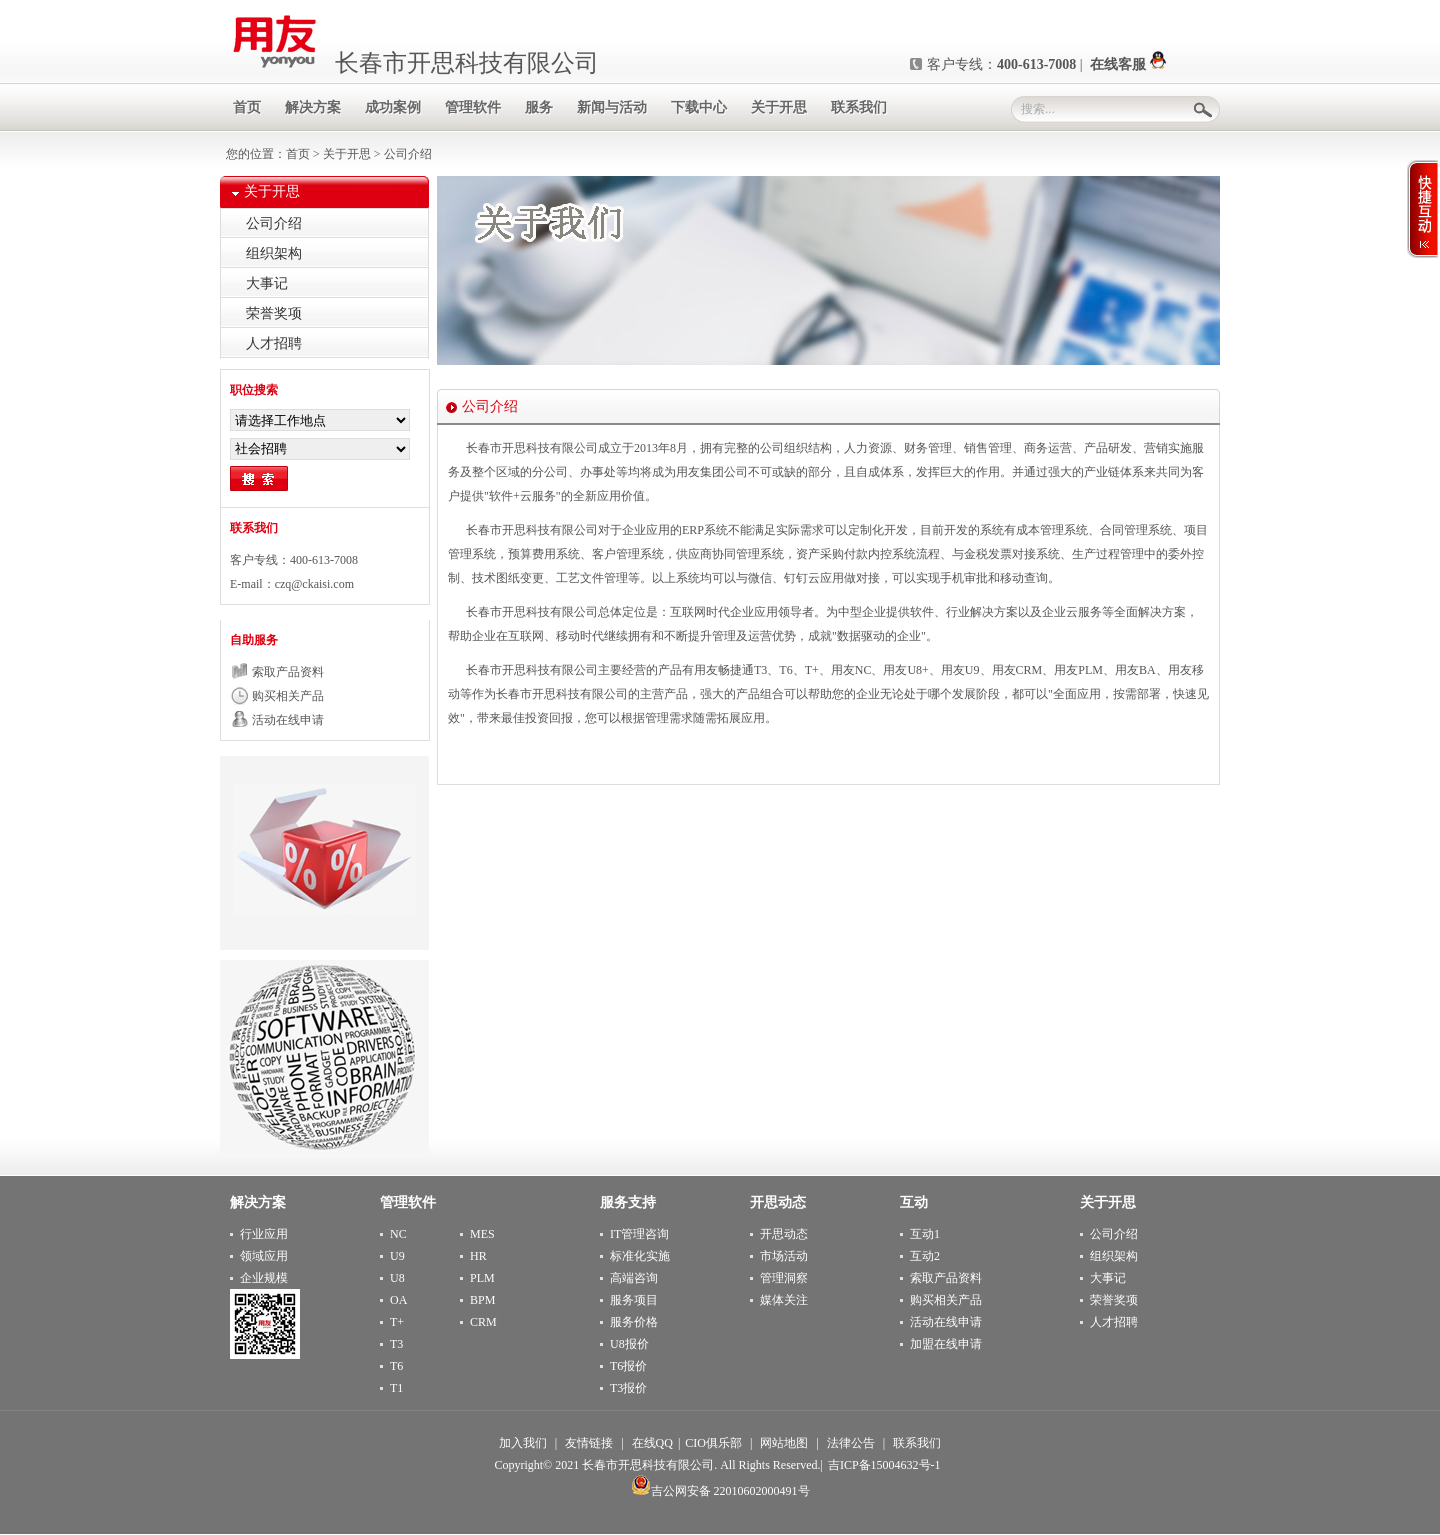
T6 (396, 1366)
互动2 (925, 1256)
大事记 (267, 283)
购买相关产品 (288, 696)
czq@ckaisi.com (314, 584)
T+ (397, 1322)
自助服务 (254, 640)
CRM (483, 1322)
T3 (396, 1344)
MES (482, 1234)
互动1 (925, 1234)
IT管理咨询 (639, 1234)
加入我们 (523, 1443)
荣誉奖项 (274, 313)
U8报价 (629, 1344)
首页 (299, 154)
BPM (482, 1300)
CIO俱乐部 (713, 1443)
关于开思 (347, 154)
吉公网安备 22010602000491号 (720, 1491)
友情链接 (589, 1443)
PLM (482, 1278)
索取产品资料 (288, 672)
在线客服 (1128, 64)
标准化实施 (640, 1256)
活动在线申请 (288, 720)
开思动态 (784, 1234)
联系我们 (254, 528)
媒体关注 (784, 1300)
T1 (396, 1388)
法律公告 (851, 1443)
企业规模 (264, 1278)
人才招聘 (274, 343)
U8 (397, 1278)
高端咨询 (634, 1278)
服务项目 (634, 1300)
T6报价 (628, 1366)
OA (398, 1300)
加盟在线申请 (946, 1344)
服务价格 (634, 1322)
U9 (397, 1256)
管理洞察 (784, 1278)
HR (478, 1256)
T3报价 (628, 1388)
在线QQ (652, 1443)
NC (398, 1234)
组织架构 (274, 253)
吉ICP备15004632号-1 (884, 1465)
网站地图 (784, 1443)
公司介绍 (274, 223)
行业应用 (264, 1234)
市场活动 (784, 1256)
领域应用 (264, 1256)
